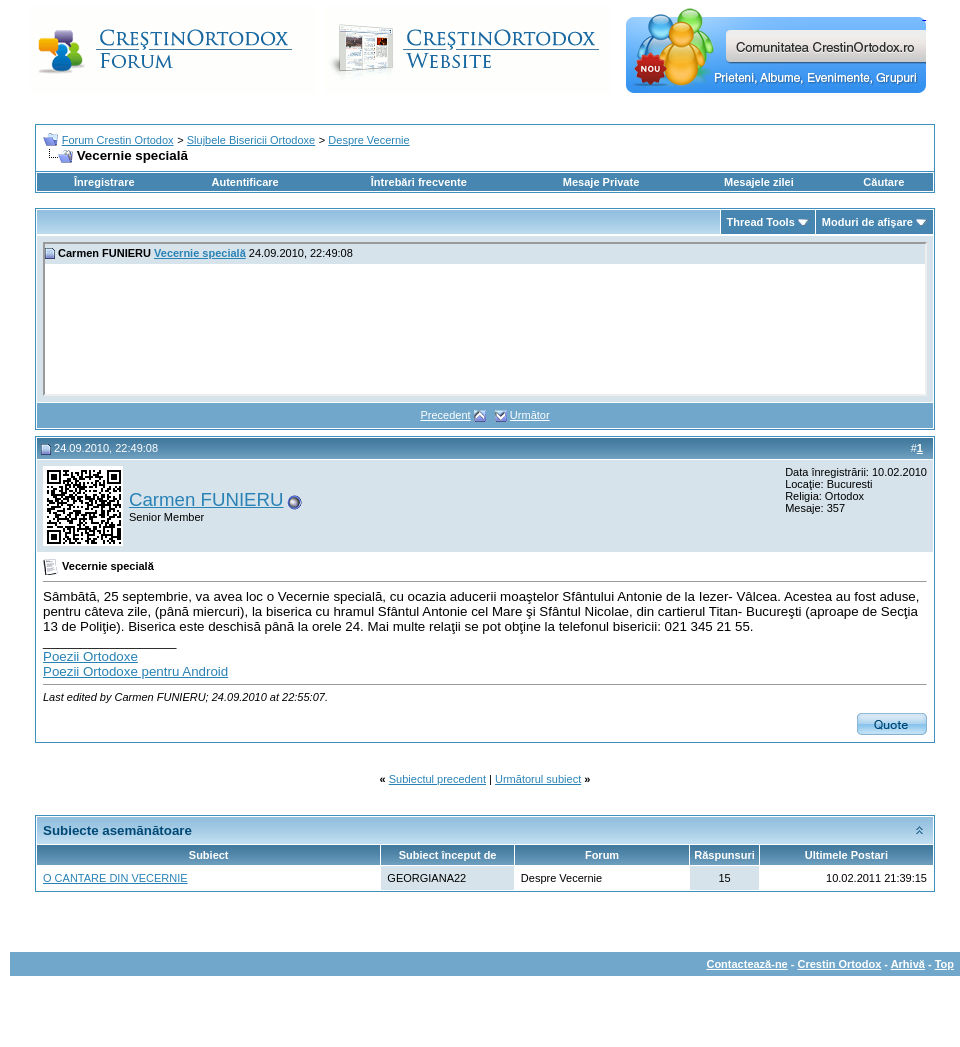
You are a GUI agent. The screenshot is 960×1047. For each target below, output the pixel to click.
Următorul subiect (538, 779)
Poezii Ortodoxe (90, 656)
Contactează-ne (746, 964)
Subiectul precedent (437, 779)
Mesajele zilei (759, 182)
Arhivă (908, 964)
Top (944, 964)
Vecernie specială (200, 253)
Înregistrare (104, 182)
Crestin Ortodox (840, 964)
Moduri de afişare (867, 222)
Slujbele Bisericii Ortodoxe (251, 140)
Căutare (883, 182)
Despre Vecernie (368, 140)
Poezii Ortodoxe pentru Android (135, 671)
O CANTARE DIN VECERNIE (115, 878)
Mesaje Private (601, 182)
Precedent (445, 415)
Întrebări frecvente (419, 182)
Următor (530, 415)
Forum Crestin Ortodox (118, 140)
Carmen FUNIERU (206, 499)
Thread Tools (761, 222)
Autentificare (244, 182)
